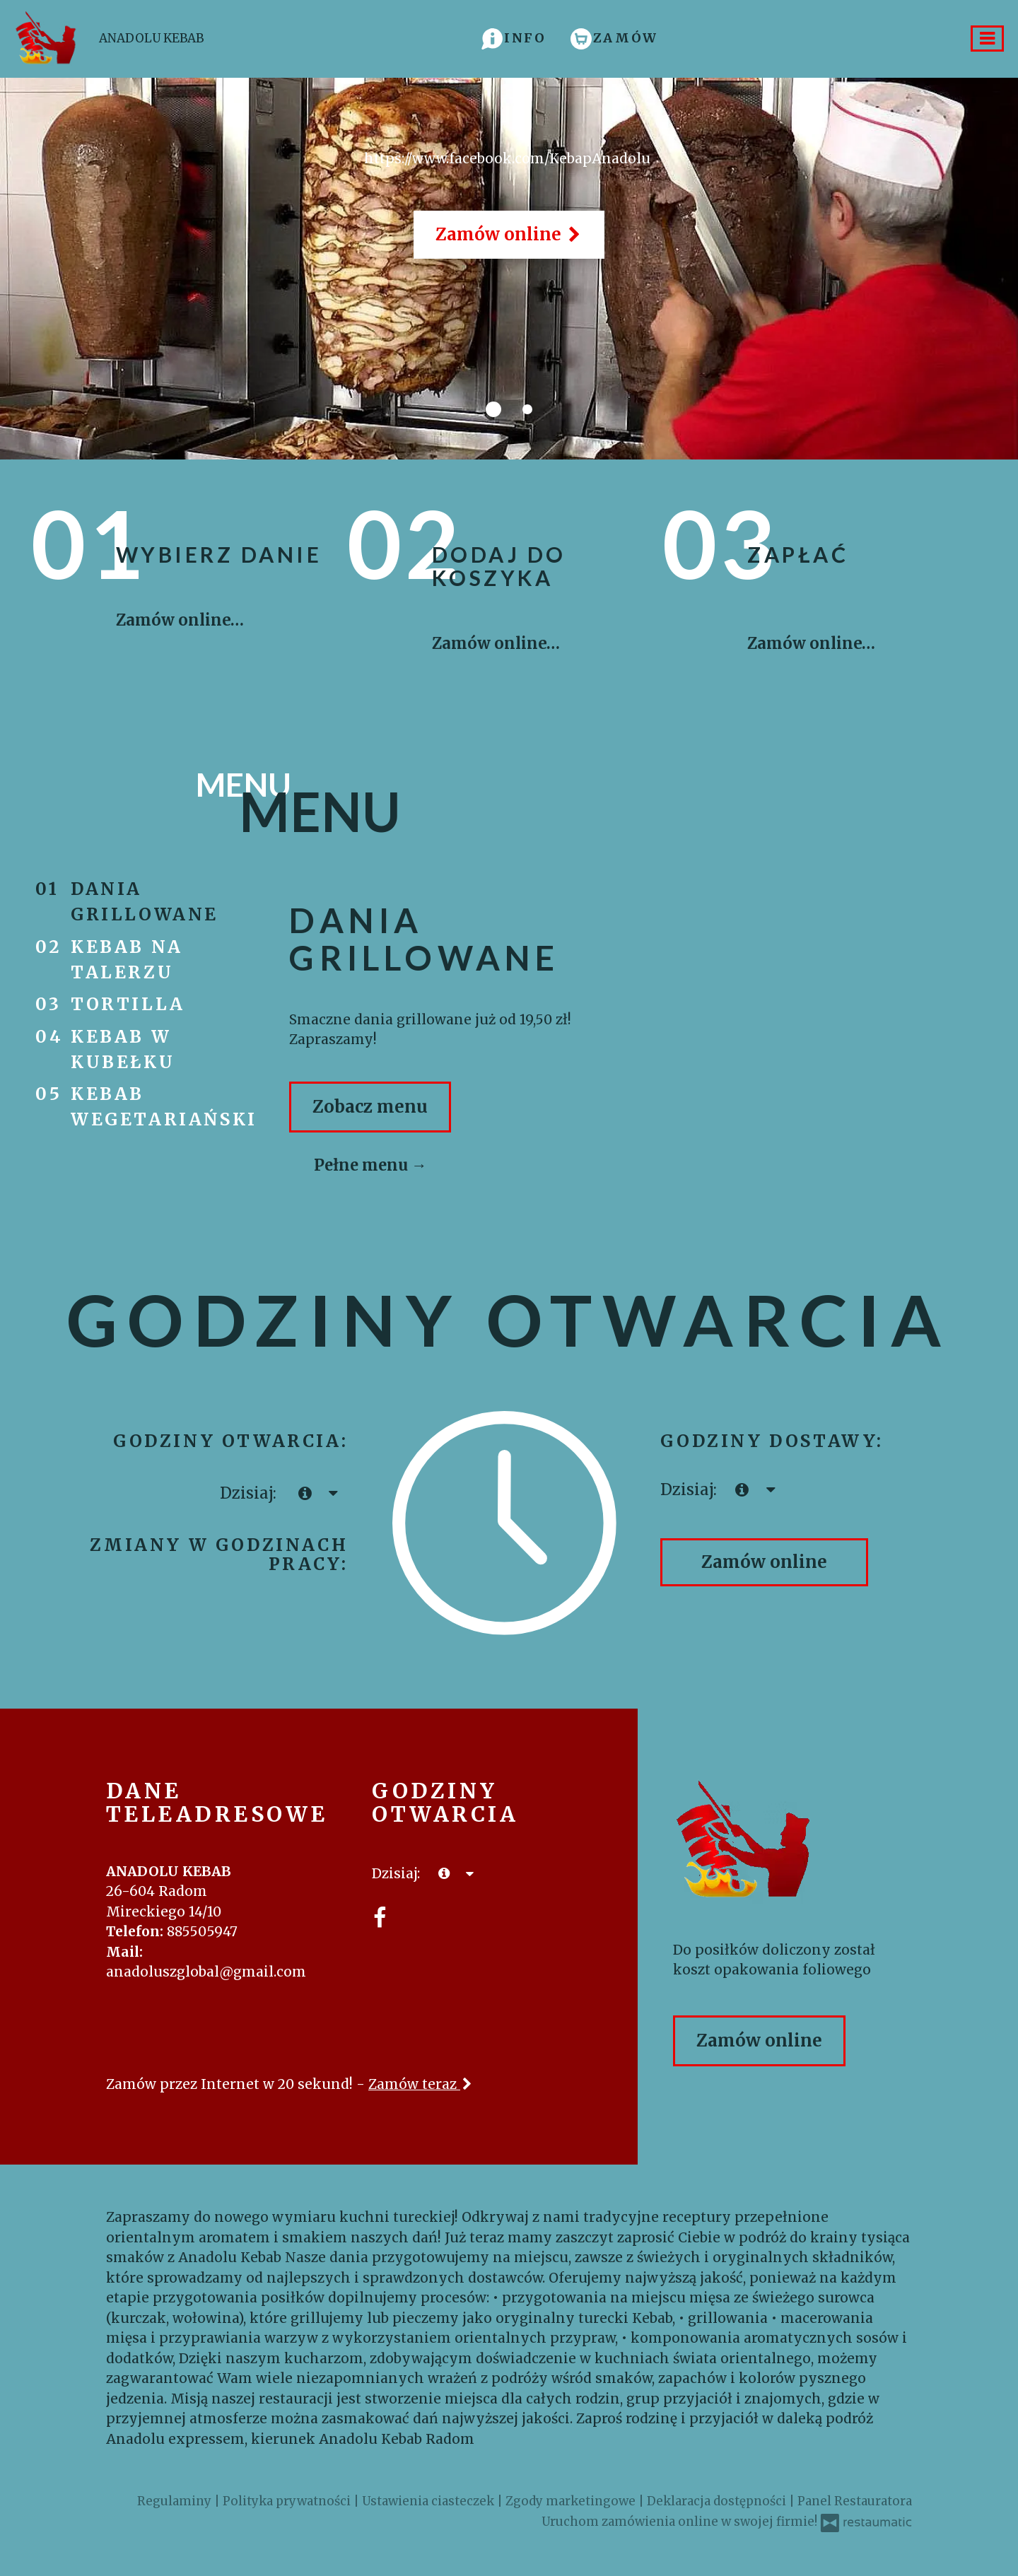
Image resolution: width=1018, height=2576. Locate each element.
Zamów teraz (421, 2084)
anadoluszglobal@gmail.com (206, 1971)
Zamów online (509, 234)
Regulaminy (175, 2501)
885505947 (202, 1931)
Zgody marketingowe (571, 2501)
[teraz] (305, 1493)
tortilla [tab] (131, 1004)
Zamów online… (180, 620)
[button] (513, 38)
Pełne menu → (370, 1165)
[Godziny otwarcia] (333, 1493)
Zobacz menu (370, 1107)
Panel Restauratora (854, 2501)
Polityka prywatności (288, 2501)
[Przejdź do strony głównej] (792, 1841)
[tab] (493, 409)
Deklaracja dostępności (718, 2501)
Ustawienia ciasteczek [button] (429, 2501)
